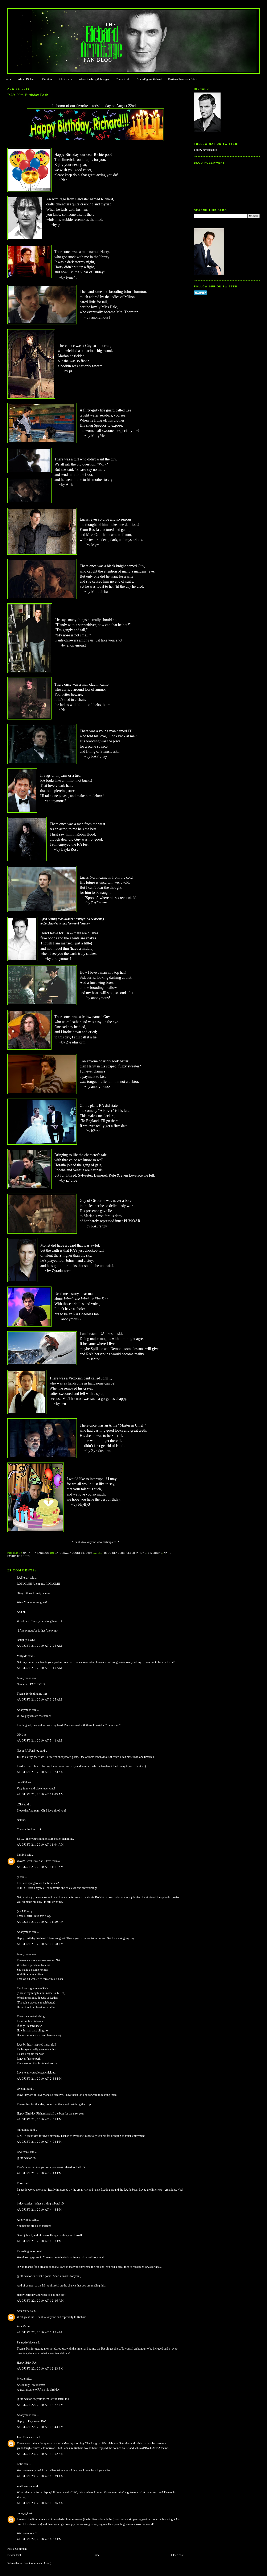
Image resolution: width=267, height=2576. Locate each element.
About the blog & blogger (94, 79)
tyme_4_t (22, 2513)
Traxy (20, 2183)
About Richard (26, 79)
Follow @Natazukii (205, 149)
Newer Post (14, 2555)
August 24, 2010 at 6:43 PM (39, 2539)
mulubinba (23, 2129)
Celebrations (136, 1553)
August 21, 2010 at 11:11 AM (40, 1867)
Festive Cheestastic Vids (182, 79)
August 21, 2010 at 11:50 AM (40, 1921)
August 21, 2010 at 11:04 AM (40, 1844)
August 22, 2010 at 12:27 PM (40, 2405)
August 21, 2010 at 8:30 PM (39, 2241)
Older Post (177, 2555)
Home (7, 79)
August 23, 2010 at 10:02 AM (40, 2454)
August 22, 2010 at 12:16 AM (40, 2300)
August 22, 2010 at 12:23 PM (40, 2368)
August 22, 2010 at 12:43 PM (40, 2427)
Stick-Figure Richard (149, 79)
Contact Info (123, 79)
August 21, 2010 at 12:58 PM (40, 1944)
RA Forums (66, 79)
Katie (20, 2464)
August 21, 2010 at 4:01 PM (39, 2119)
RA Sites (47, 79)
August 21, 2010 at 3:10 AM (39, 1668)
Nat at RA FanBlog (28, 1750)
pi (18, 1877)
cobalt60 (22, 1782)
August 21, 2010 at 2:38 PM (39, 2078)
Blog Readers (114, 1553)
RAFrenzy (23, 1577)
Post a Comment (17, 2548)
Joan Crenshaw (26, 2437)
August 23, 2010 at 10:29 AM (40, 2476)
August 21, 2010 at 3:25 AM (39, 1699)
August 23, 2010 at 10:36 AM (40, 2503)
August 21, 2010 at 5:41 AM (39, 1740)
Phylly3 (21, 1854)
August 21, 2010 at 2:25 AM (39, 1645)
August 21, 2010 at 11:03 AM (40, 1794)
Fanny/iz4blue (25, 2342)
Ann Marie (23, 2311)
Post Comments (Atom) (37, 2563)
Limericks (155, 1553)
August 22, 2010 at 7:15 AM (39, 2332)
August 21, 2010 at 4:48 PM (39, 2209)
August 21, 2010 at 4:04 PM (39, 2141)
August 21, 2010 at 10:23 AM (40, 1772)
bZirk (20, 1804)
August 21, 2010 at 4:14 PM (39, 2173)
